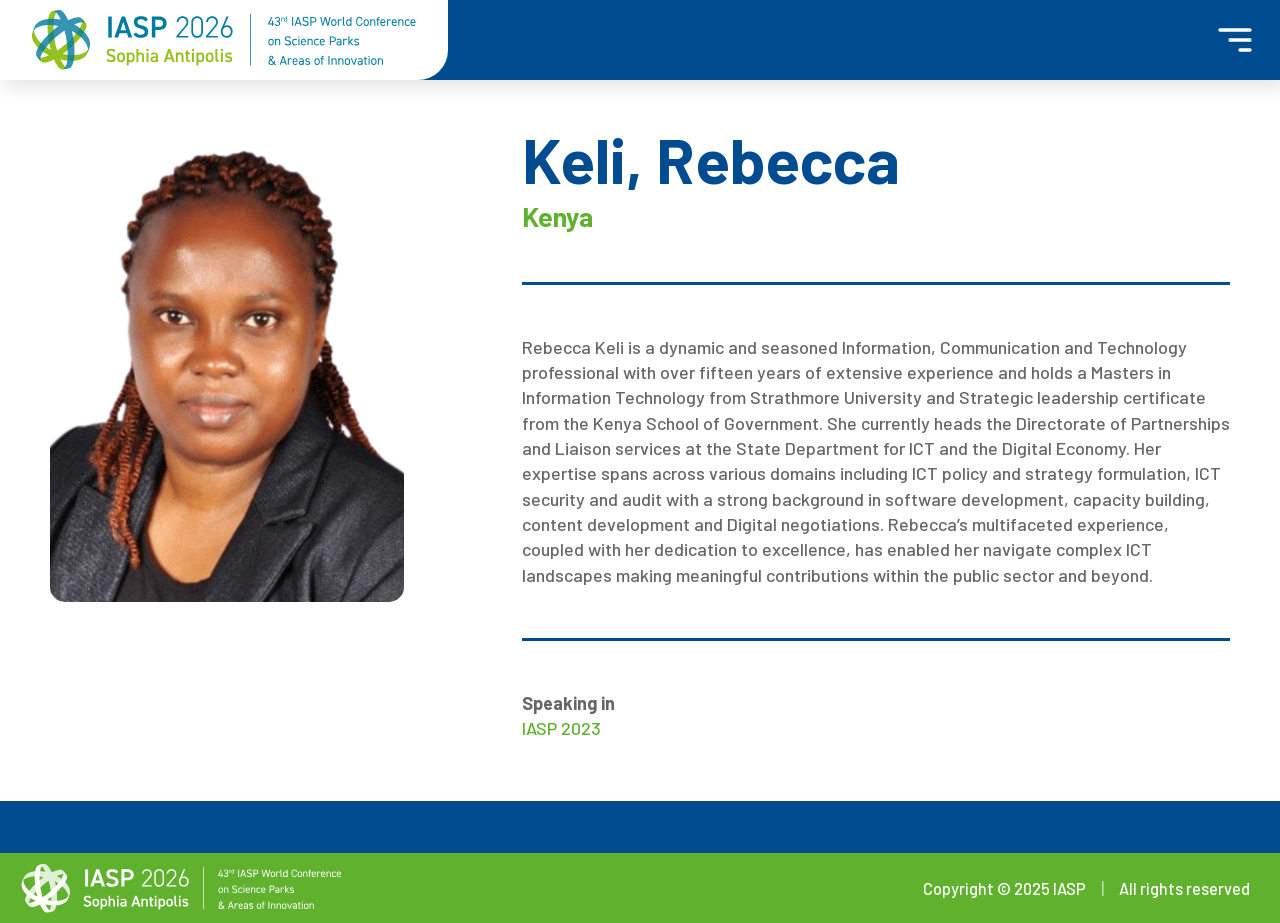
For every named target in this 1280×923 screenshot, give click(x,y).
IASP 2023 (561, 728)
